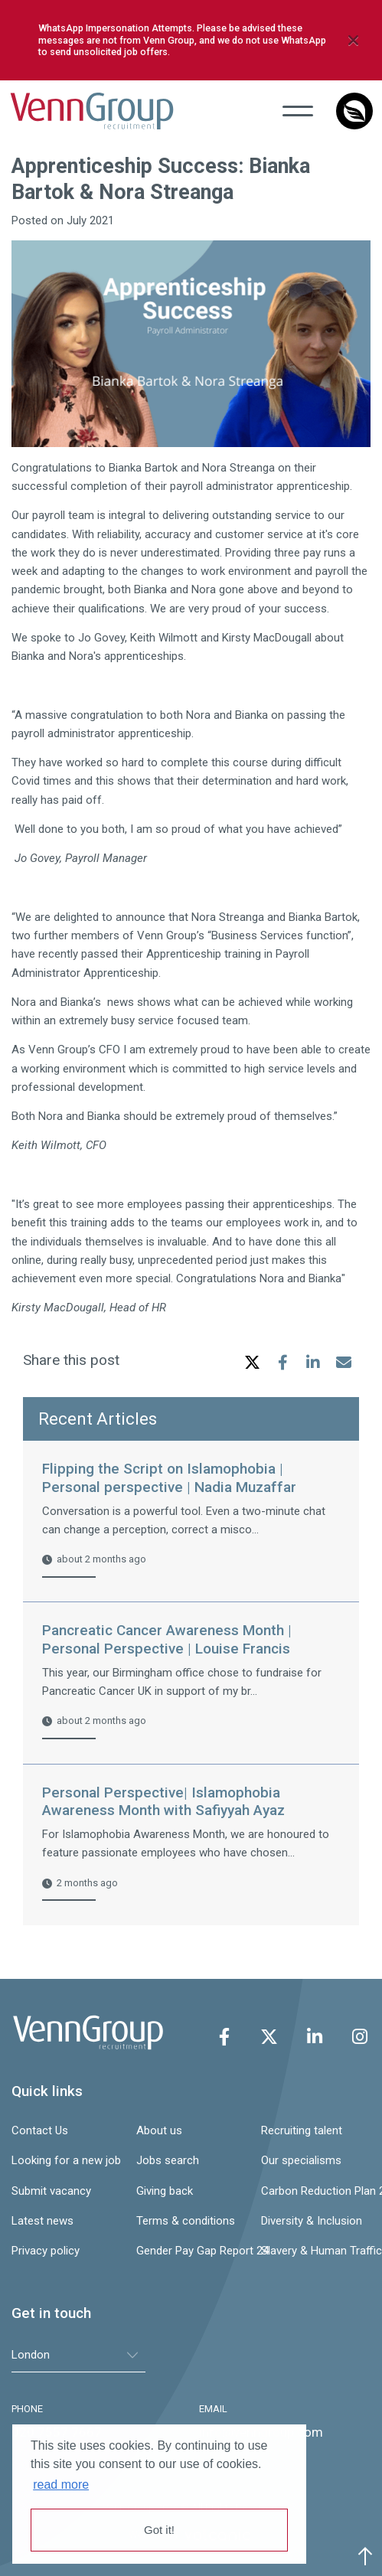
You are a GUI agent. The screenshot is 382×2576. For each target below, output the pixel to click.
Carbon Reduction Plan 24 (316, 2191)
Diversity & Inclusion (311, 2221)
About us (159, 2130)
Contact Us (39, 2130)
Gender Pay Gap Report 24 (191, 2251)
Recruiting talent (301, 2130)
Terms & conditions (185, 2221)
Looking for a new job (66, 2160)
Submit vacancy (51, 2191)
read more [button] (61, 2484)
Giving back (164, 2191)
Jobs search (167, 2160)
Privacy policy (45, 2251)
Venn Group (95, 111)
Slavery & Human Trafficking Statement (316, 2251)
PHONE (27, 2408)
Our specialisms (301, 2160)
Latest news (42, 2221)
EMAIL (213, 2408)
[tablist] (78, 2355)
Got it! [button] (159, 2529)
